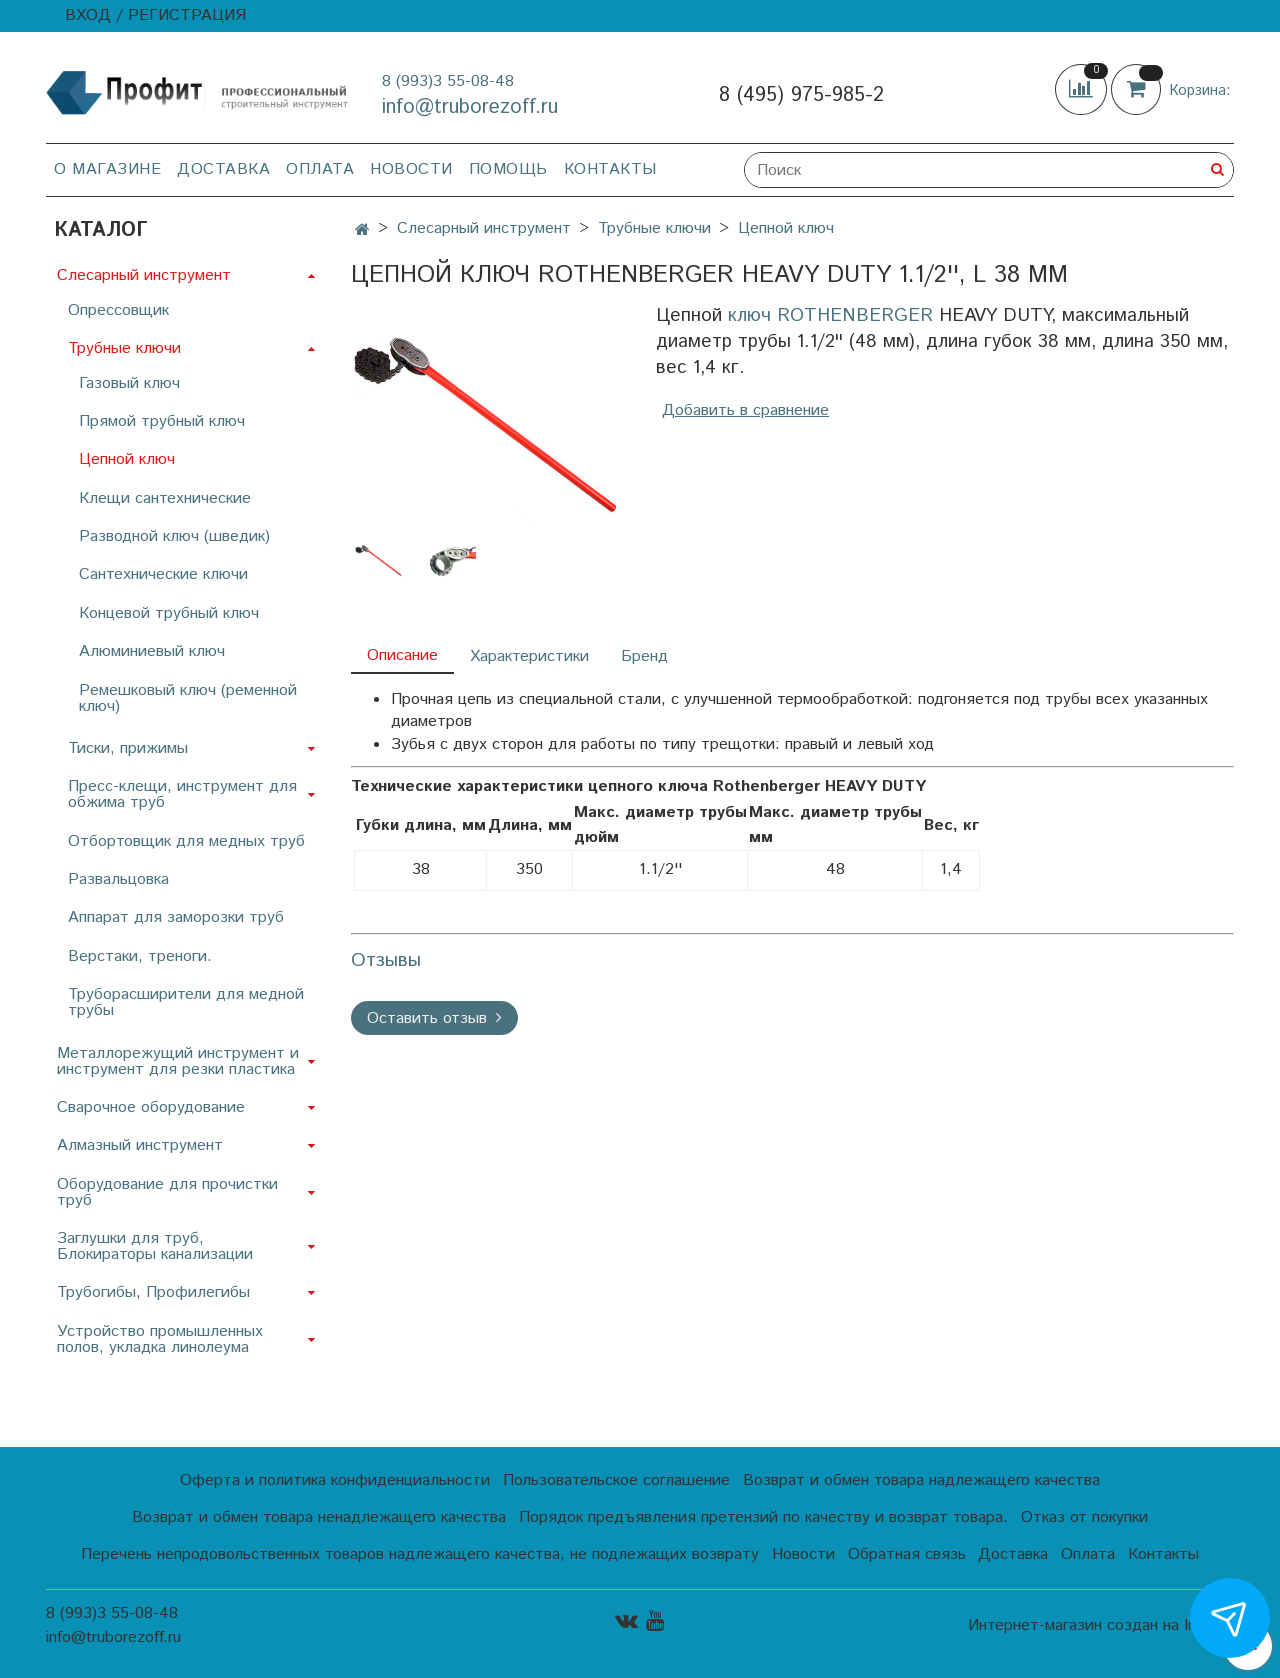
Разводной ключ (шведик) (174, 536)
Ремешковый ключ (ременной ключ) (188, 698)
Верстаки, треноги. (140, 956)
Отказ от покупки (1084, 1517)
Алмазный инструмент (140, 1145)
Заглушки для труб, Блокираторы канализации (155, 1246)
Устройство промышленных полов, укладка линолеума (160, 1339)
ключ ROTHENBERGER (830, 315)
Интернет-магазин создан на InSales (1101, 1626)
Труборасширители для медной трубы (186, 1002)
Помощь (508, 169)
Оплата (320, 169)
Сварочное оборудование (151, 1107)
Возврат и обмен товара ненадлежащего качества (319, 1517)
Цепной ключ (786, 228)
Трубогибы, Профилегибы (153, 1292)
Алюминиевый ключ (152, 651)
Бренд (644, 656)
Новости (411, 169)
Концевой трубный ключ (169, 613)
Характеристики (529, 656)
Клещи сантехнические (165, 498)
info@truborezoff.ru (470, 107)
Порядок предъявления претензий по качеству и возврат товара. (763, 1517)
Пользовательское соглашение (616, 1480)
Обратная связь (907, 1554)
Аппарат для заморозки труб (176, 917)
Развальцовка (118, 879)
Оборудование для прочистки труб (167, 1192)
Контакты (610, 169)
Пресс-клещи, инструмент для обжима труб (182, 794)
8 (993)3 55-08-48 (448, 81)
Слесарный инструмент (484, 228)
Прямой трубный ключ (162, 421)
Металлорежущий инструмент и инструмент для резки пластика (178, 1061)
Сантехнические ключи (163, 574)
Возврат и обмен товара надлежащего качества (921, 1480)
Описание (402, 655)
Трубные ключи (654, 228)
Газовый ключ (129, 383)
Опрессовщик (118, 310)
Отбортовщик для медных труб (186, 841)
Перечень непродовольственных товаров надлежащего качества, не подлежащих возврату (420, 1554)
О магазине (107, 169)
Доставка (223, 169)
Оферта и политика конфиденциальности (335, 1480)
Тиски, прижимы (128, 748)
